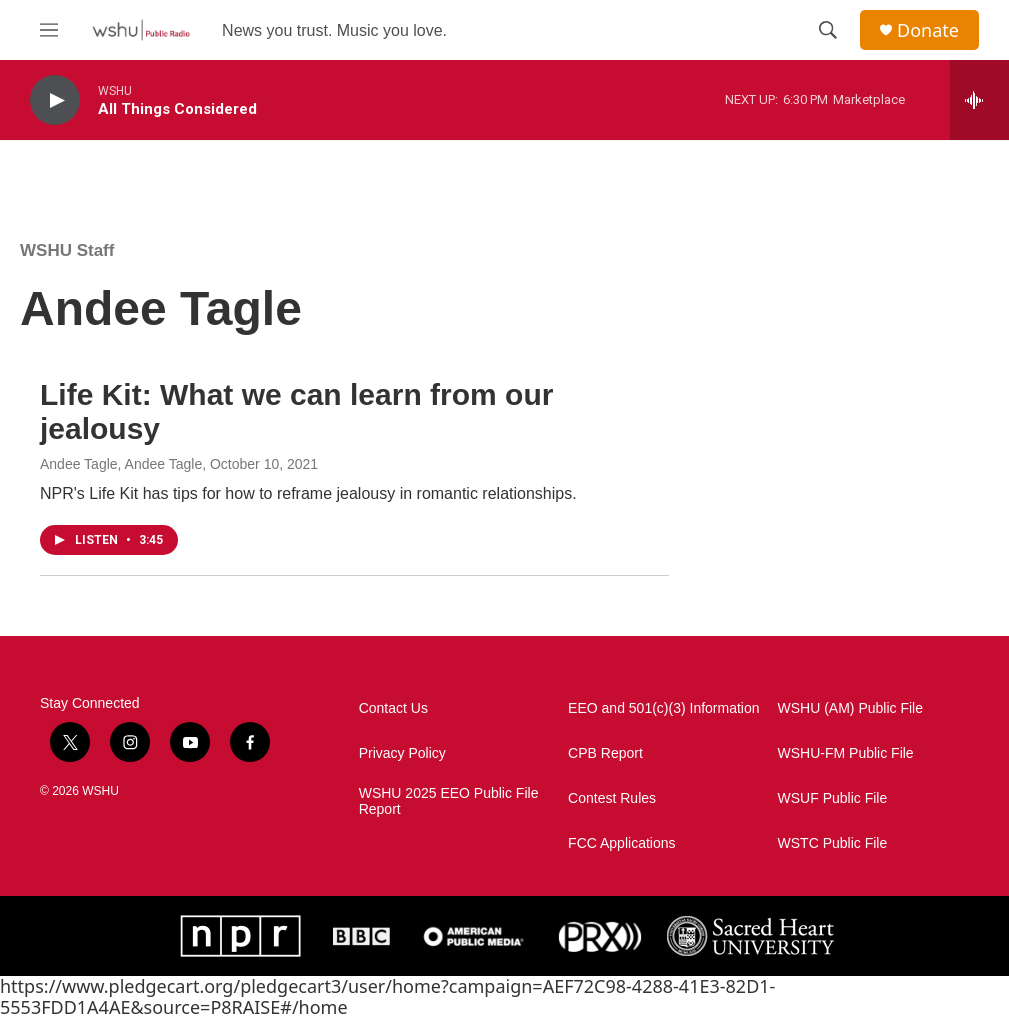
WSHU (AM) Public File (850, 708)
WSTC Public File (833, 843)
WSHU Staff (67, 250)
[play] (55, 100)
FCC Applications (621, 843)
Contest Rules (612, 798)
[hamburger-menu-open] (49, 30)
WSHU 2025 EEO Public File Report (449, 801)
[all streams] (979, 100)
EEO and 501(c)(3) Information (663, 708)
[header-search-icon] (828, 30)
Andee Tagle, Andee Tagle (121, 464)
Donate (928, 30)
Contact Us (393, 708)
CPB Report (605, 753)
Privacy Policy (402, 753)
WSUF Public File (833, 798)
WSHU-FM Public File (846, 753)
